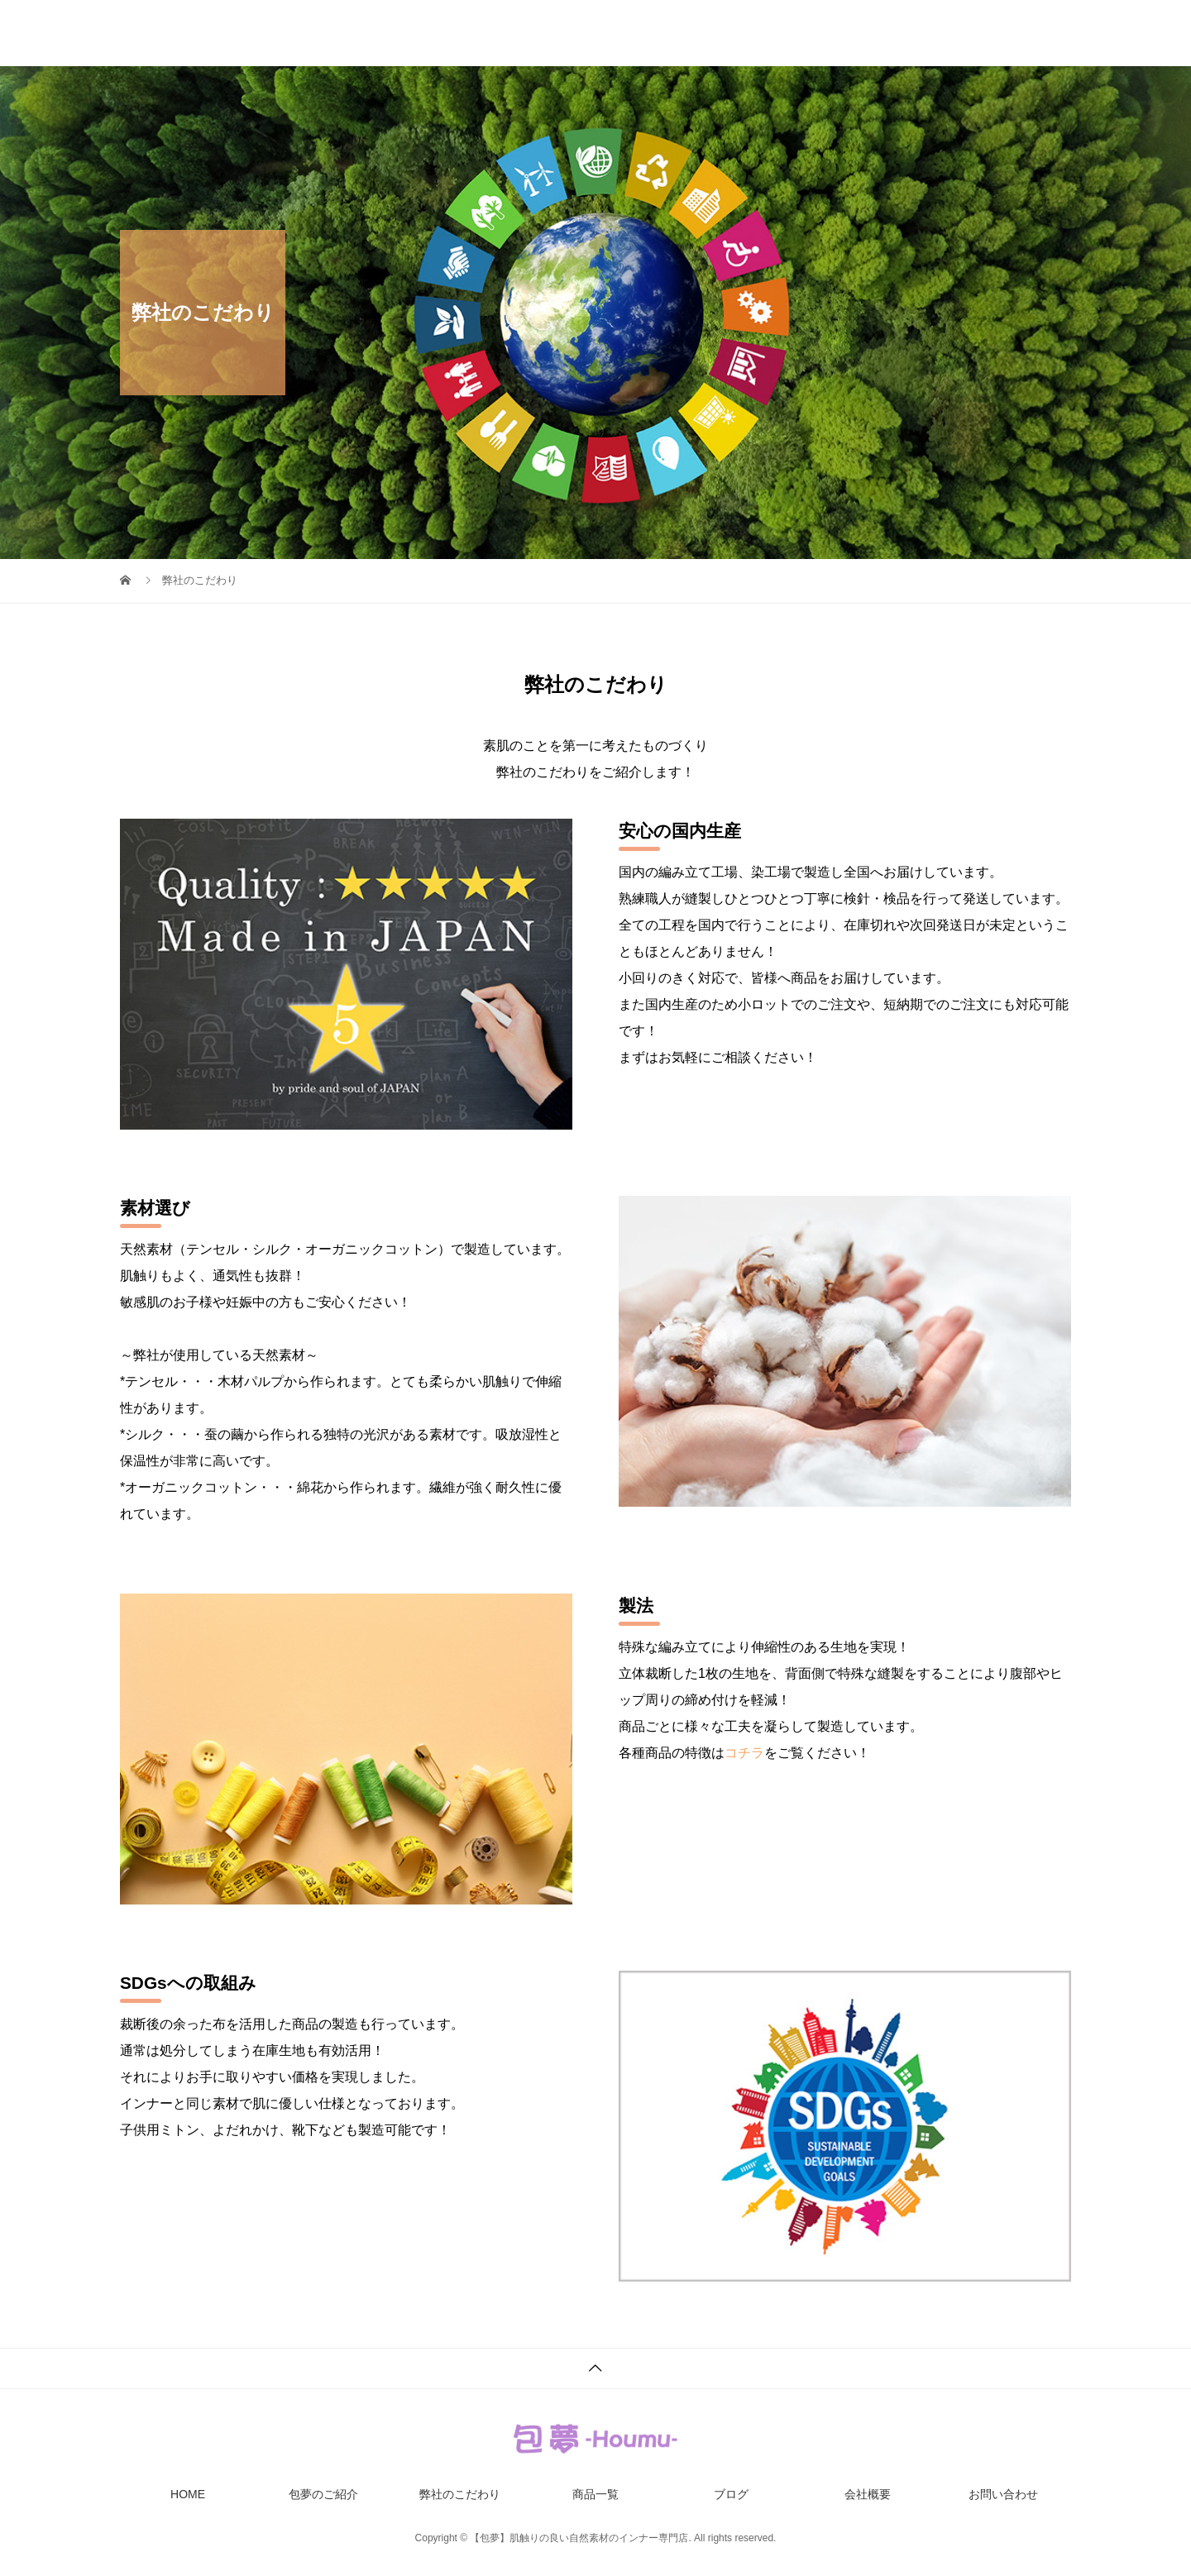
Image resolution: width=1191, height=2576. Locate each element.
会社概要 (932, 33)
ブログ (845, 33)
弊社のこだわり (648, 33)
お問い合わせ (1036, 33)
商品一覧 (758, 33)
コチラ (744, 1753)
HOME (428, 33)
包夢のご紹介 (527, 33)
